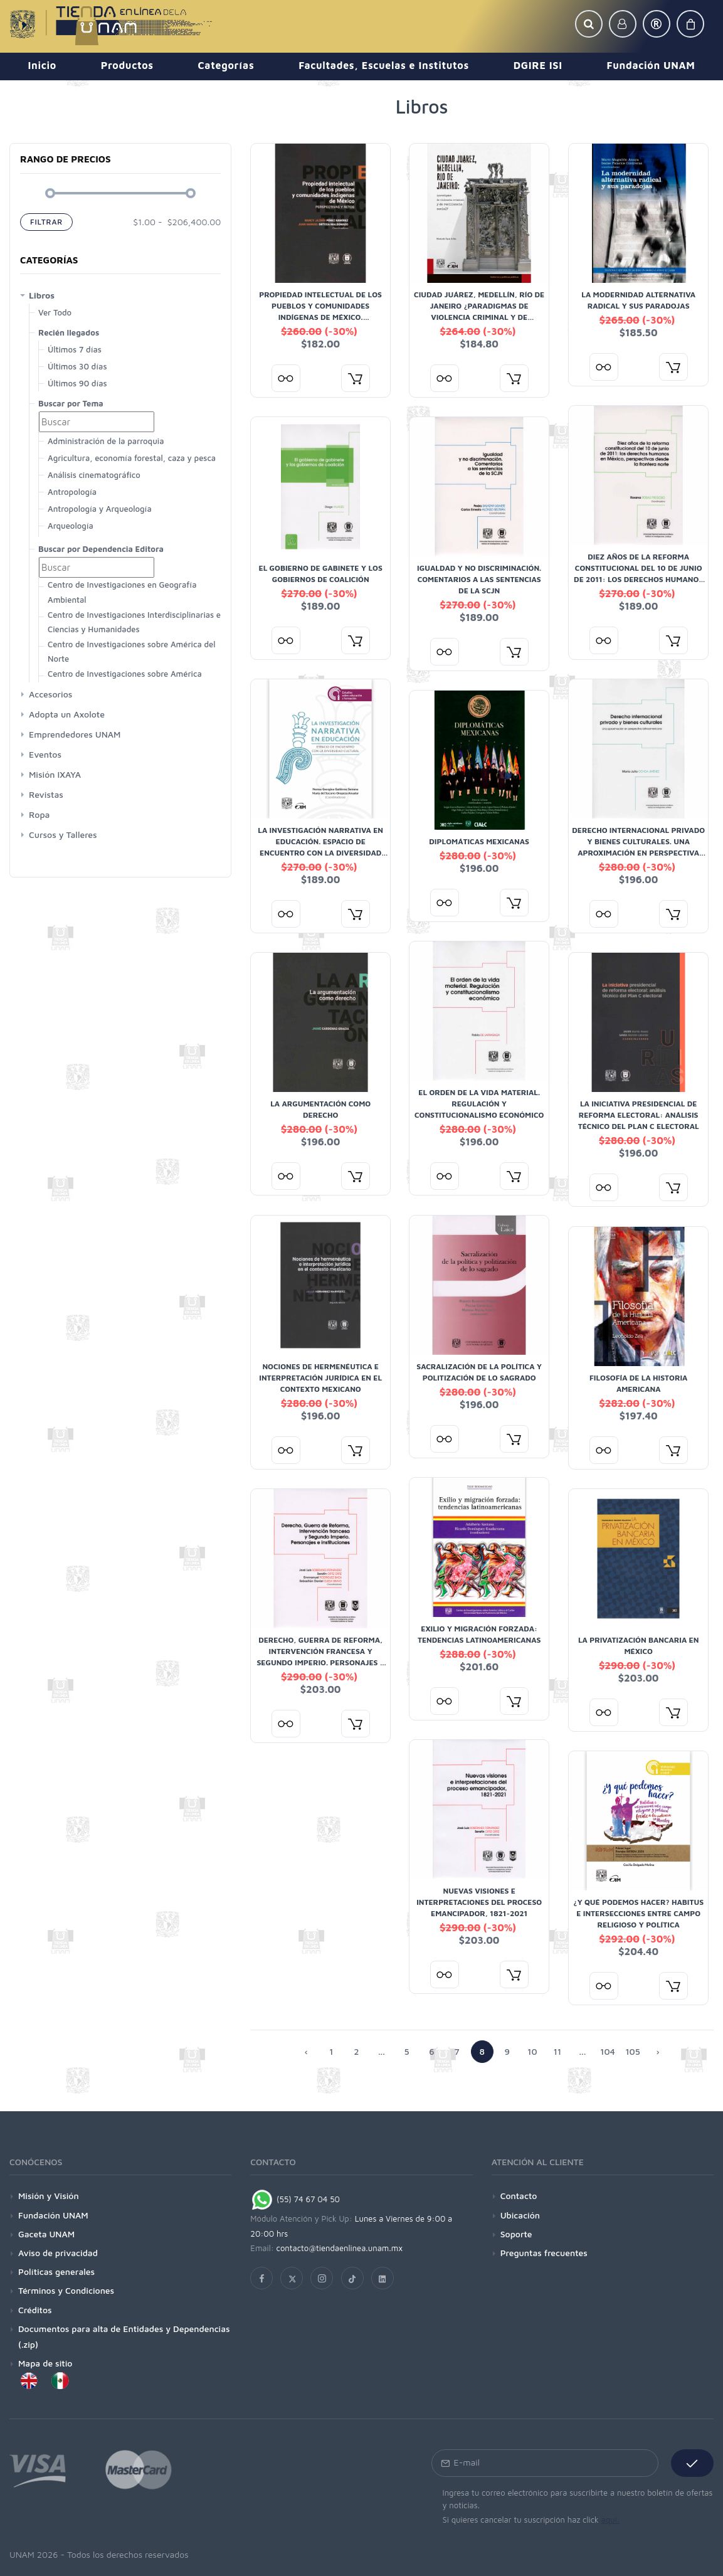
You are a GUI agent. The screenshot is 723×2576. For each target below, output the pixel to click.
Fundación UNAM (53, 2215)
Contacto (518, 2195)
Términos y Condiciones (66, 2290)
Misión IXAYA (55, 774)
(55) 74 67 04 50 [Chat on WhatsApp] (295, 2199)
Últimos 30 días (77, 366)
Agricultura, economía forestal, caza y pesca (132, 458)
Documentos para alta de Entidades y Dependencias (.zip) (124, 2336)
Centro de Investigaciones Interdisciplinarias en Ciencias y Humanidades (137, 622)
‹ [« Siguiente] (306, 2051)
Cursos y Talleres (63, 834)
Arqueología (70, 526)
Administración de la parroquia (106, 441)
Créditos (35, 2309)
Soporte (516, 2234)
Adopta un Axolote (67, 714)
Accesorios (50, 694)
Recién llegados (68, 332)
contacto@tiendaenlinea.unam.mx (340, 2248)
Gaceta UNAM (46, 2234)
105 (632, 2051)
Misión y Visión (48, 2195)
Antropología (72, 492)
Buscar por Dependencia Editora (101, 549)
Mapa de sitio (45, 2363)
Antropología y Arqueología (100, 509)
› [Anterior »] (657, 2051)
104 (607, 2051)
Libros (42, 295)
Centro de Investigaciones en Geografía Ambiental (122, 592)
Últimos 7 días (75, 349)
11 (557, 2051)
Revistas (46, 794)
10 (532, 2051)
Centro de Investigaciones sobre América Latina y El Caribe (125, 681)
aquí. (610, 2520)
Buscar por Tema (70, 403)
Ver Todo (54, 312)
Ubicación (520, 2215)
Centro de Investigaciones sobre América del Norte (131, 651)
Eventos (45, 754)
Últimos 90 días (77, 383)
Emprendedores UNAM (74, 734)
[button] (589, 24)
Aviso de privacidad (58, 2252)
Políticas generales (56, 2271)
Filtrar (46, 221)
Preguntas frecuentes (544, 2252)
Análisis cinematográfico (94, 475)
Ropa (39, 814)
